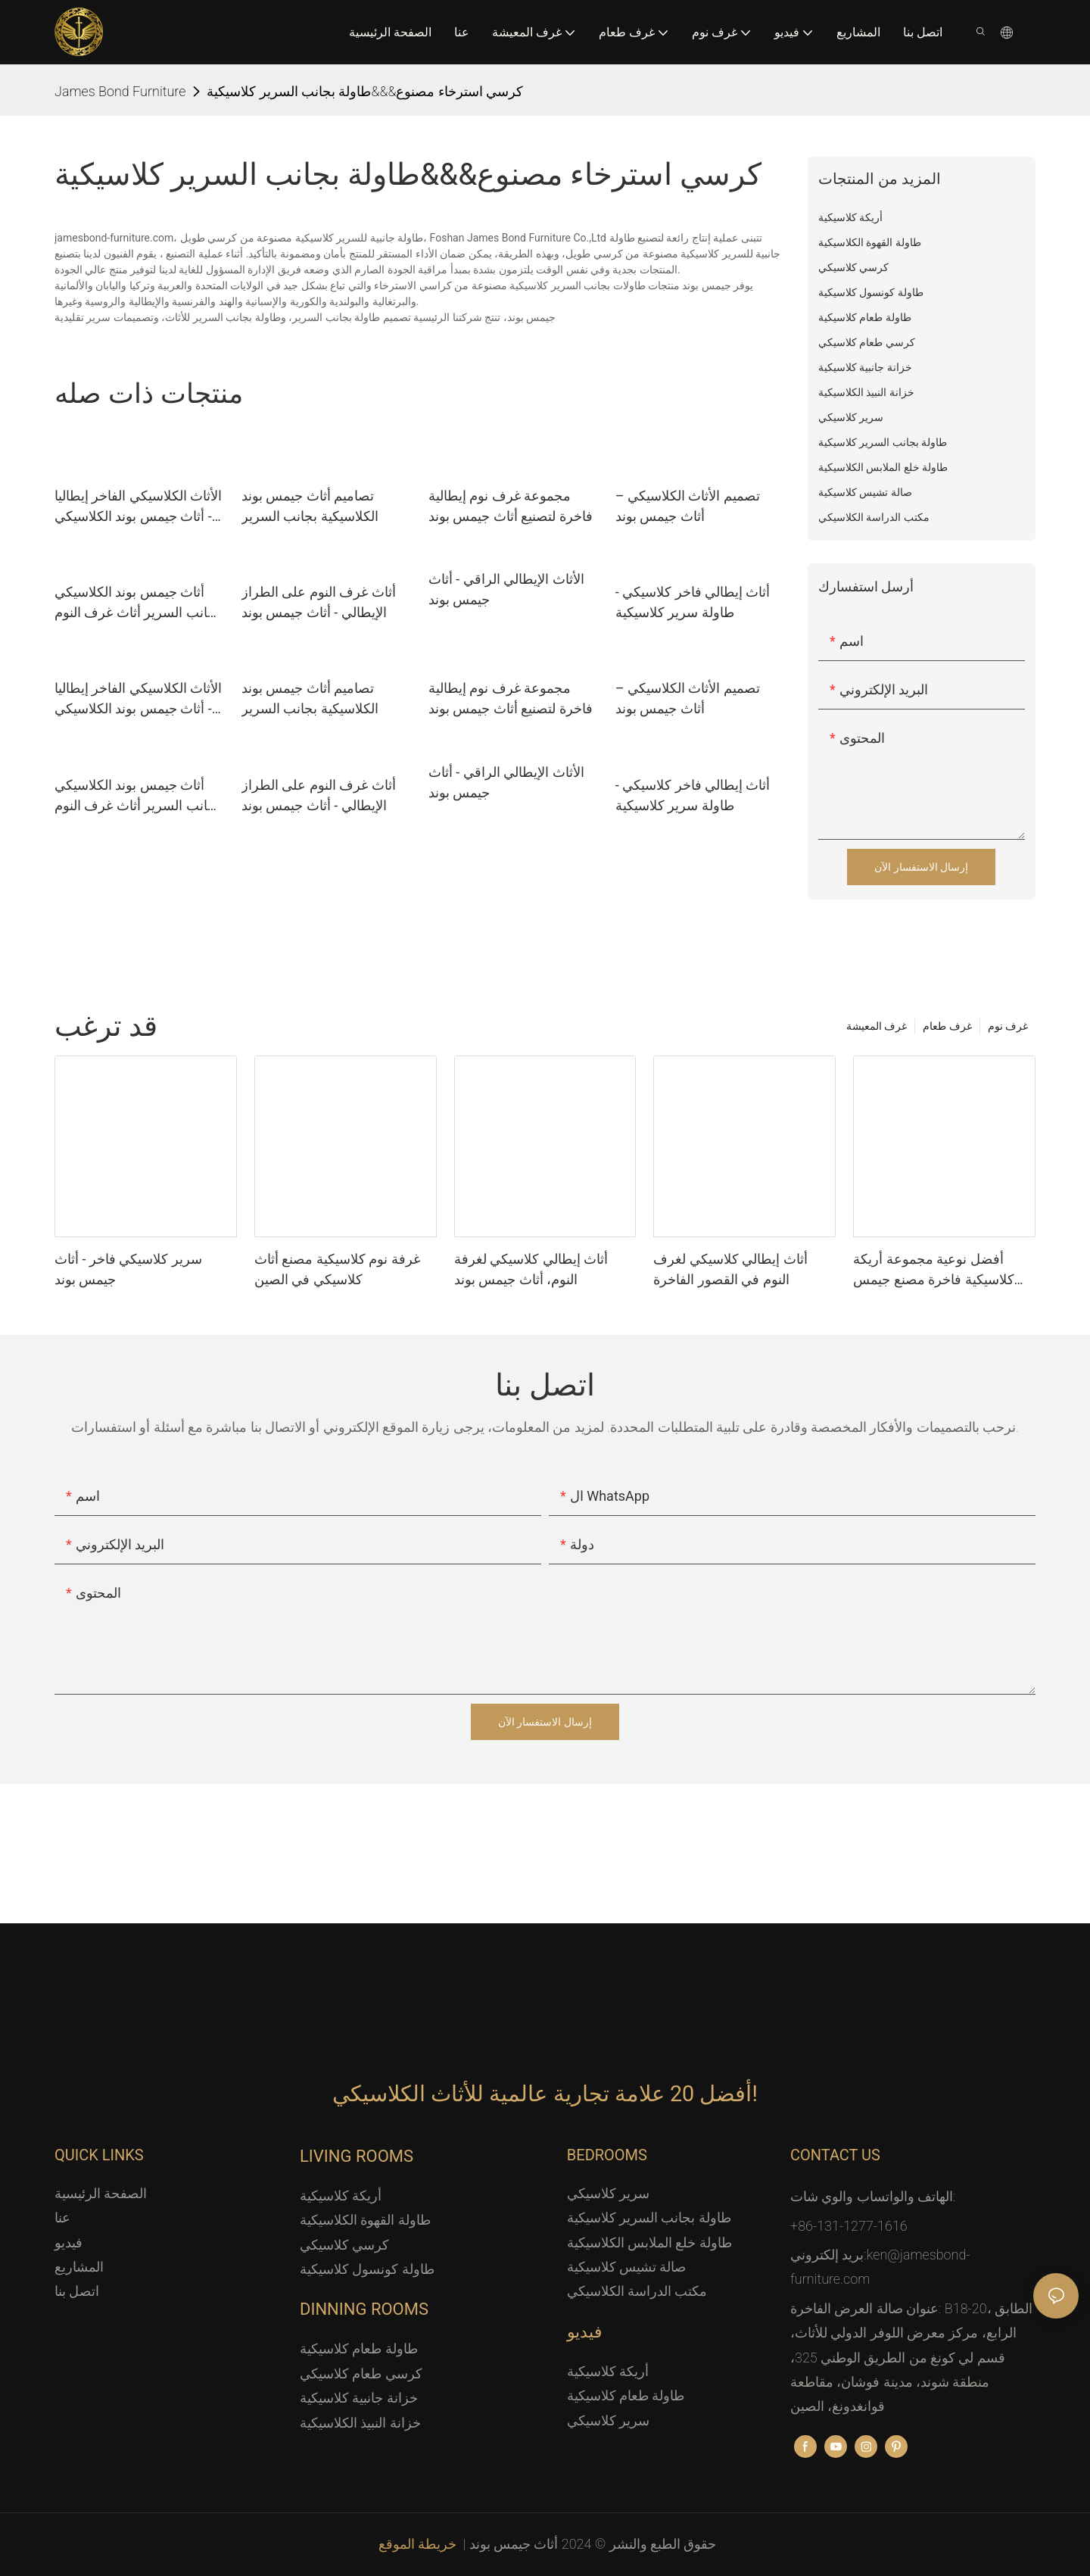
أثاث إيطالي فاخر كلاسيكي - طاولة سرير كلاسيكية (693, 602)
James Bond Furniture (119, 91)
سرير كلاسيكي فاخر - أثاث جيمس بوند (128, 1269)
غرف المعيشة (876, 1026)
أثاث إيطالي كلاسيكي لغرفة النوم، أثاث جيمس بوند (531, 1269)
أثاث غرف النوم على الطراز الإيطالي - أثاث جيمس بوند (318, 602)
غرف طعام (947, 1026)
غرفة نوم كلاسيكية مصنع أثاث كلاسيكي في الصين (337, 1269)
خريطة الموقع (419, 2544)
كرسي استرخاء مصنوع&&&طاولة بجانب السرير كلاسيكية (365, 91)
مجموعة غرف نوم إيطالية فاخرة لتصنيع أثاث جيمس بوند (510, 506)
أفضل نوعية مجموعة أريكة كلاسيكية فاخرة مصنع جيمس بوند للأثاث (933, 1270)
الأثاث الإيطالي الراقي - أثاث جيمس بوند (506, 589)
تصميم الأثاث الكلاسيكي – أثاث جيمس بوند (687, 506)
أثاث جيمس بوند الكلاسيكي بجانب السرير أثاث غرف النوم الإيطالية (137, 603)
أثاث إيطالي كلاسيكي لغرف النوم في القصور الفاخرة (730, 1269)
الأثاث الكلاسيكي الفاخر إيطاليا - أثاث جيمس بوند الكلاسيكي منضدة (138, 507)
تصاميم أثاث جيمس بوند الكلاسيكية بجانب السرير (309, 506)
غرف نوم (1008, 1026)
